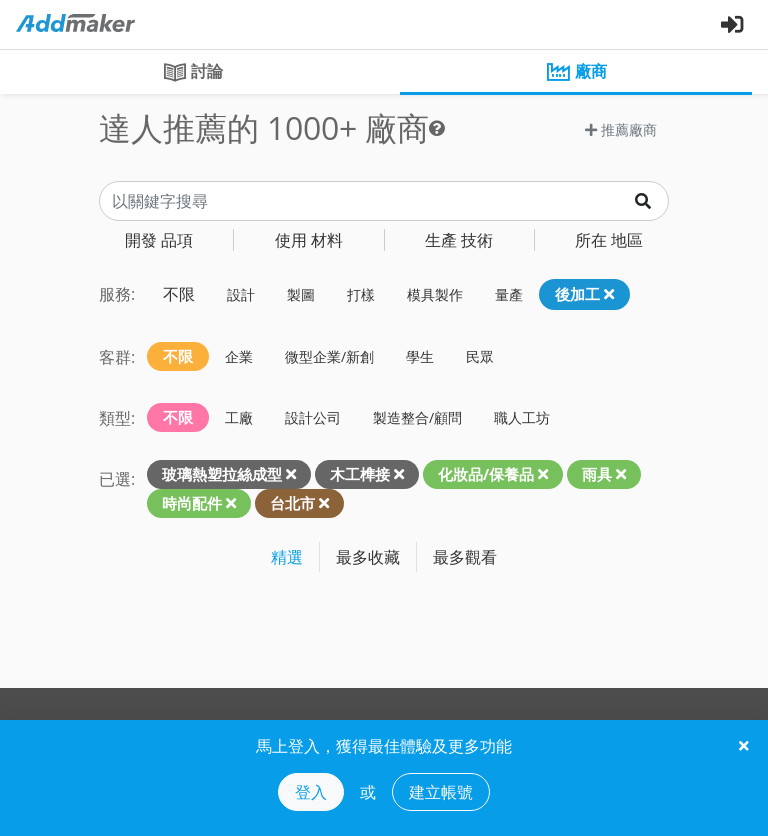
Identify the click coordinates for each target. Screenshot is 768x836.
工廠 (239, 417)
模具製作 (435, 294)
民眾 (480, 356)
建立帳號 (441, 792)
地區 (609, 240)
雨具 (597, 474)
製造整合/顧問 (417, 417)
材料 (309, 240)
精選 (287, 557)
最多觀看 (465, 557)
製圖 (301, 294)
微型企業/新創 (329, 356)
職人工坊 (522, 417)
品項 (159, 240)
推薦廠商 (621, 129)
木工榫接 (360, 474)
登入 (311, 792)
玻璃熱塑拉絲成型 (222, 474)
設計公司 (313, 417)
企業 (239, 356)
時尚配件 (192, 503)
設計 (241, 294)
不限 (179, 294)
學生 (420, 356)
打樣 (361, 294)
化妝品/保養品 (486, 474)
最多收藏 (368, 557)
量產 (509, 294)
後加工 (584, 294)
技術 (459, 240)
